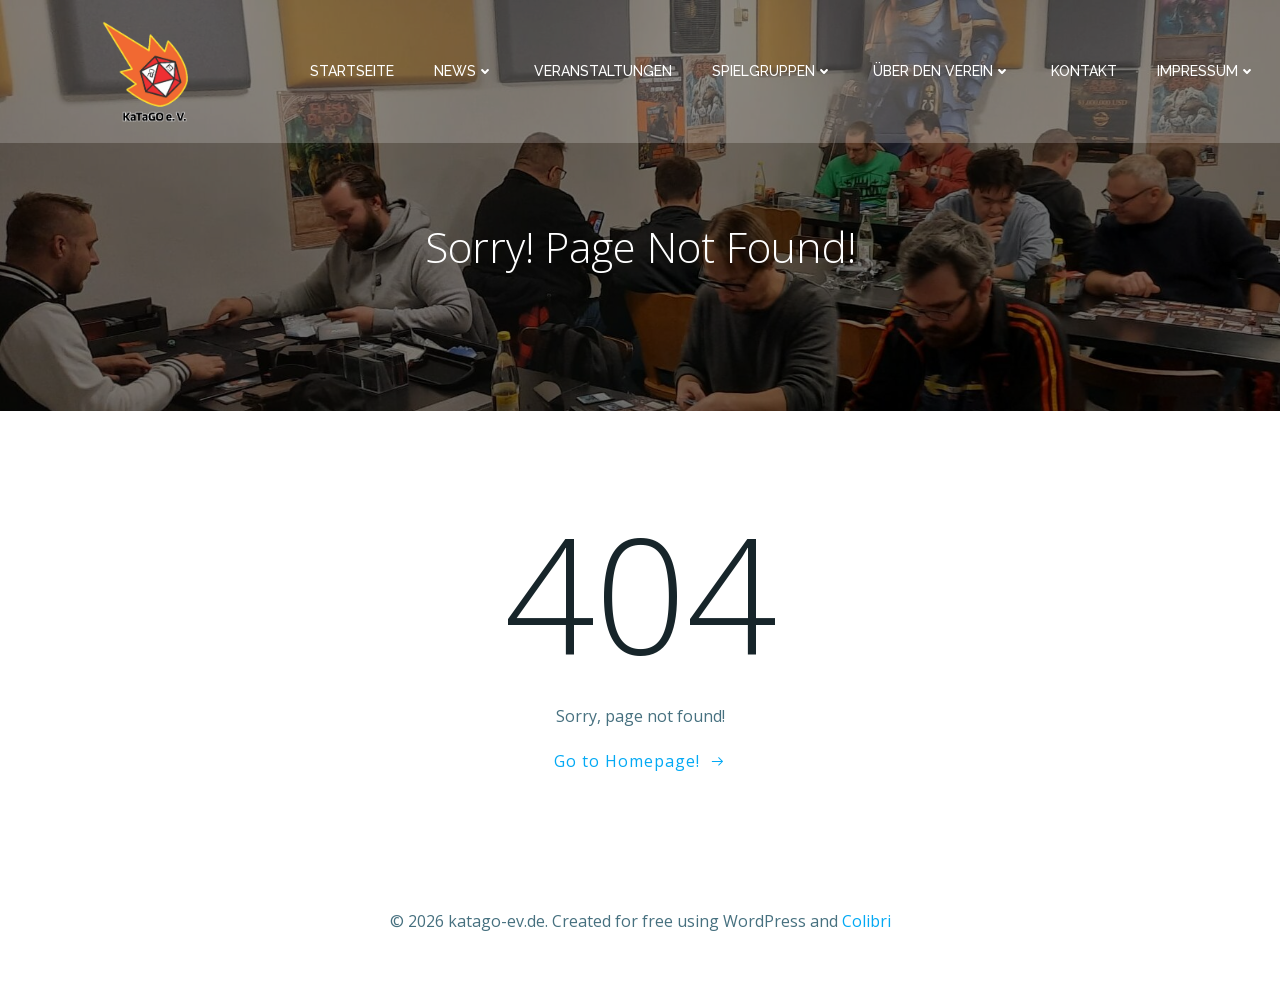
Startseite (352, 71)
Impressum (1206, 71)
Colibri (866, 921)
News (464, 71)
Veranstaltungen (603, 71)
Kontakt (1084, 71)
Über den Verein (942, 71)
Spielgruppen (772, 71)
